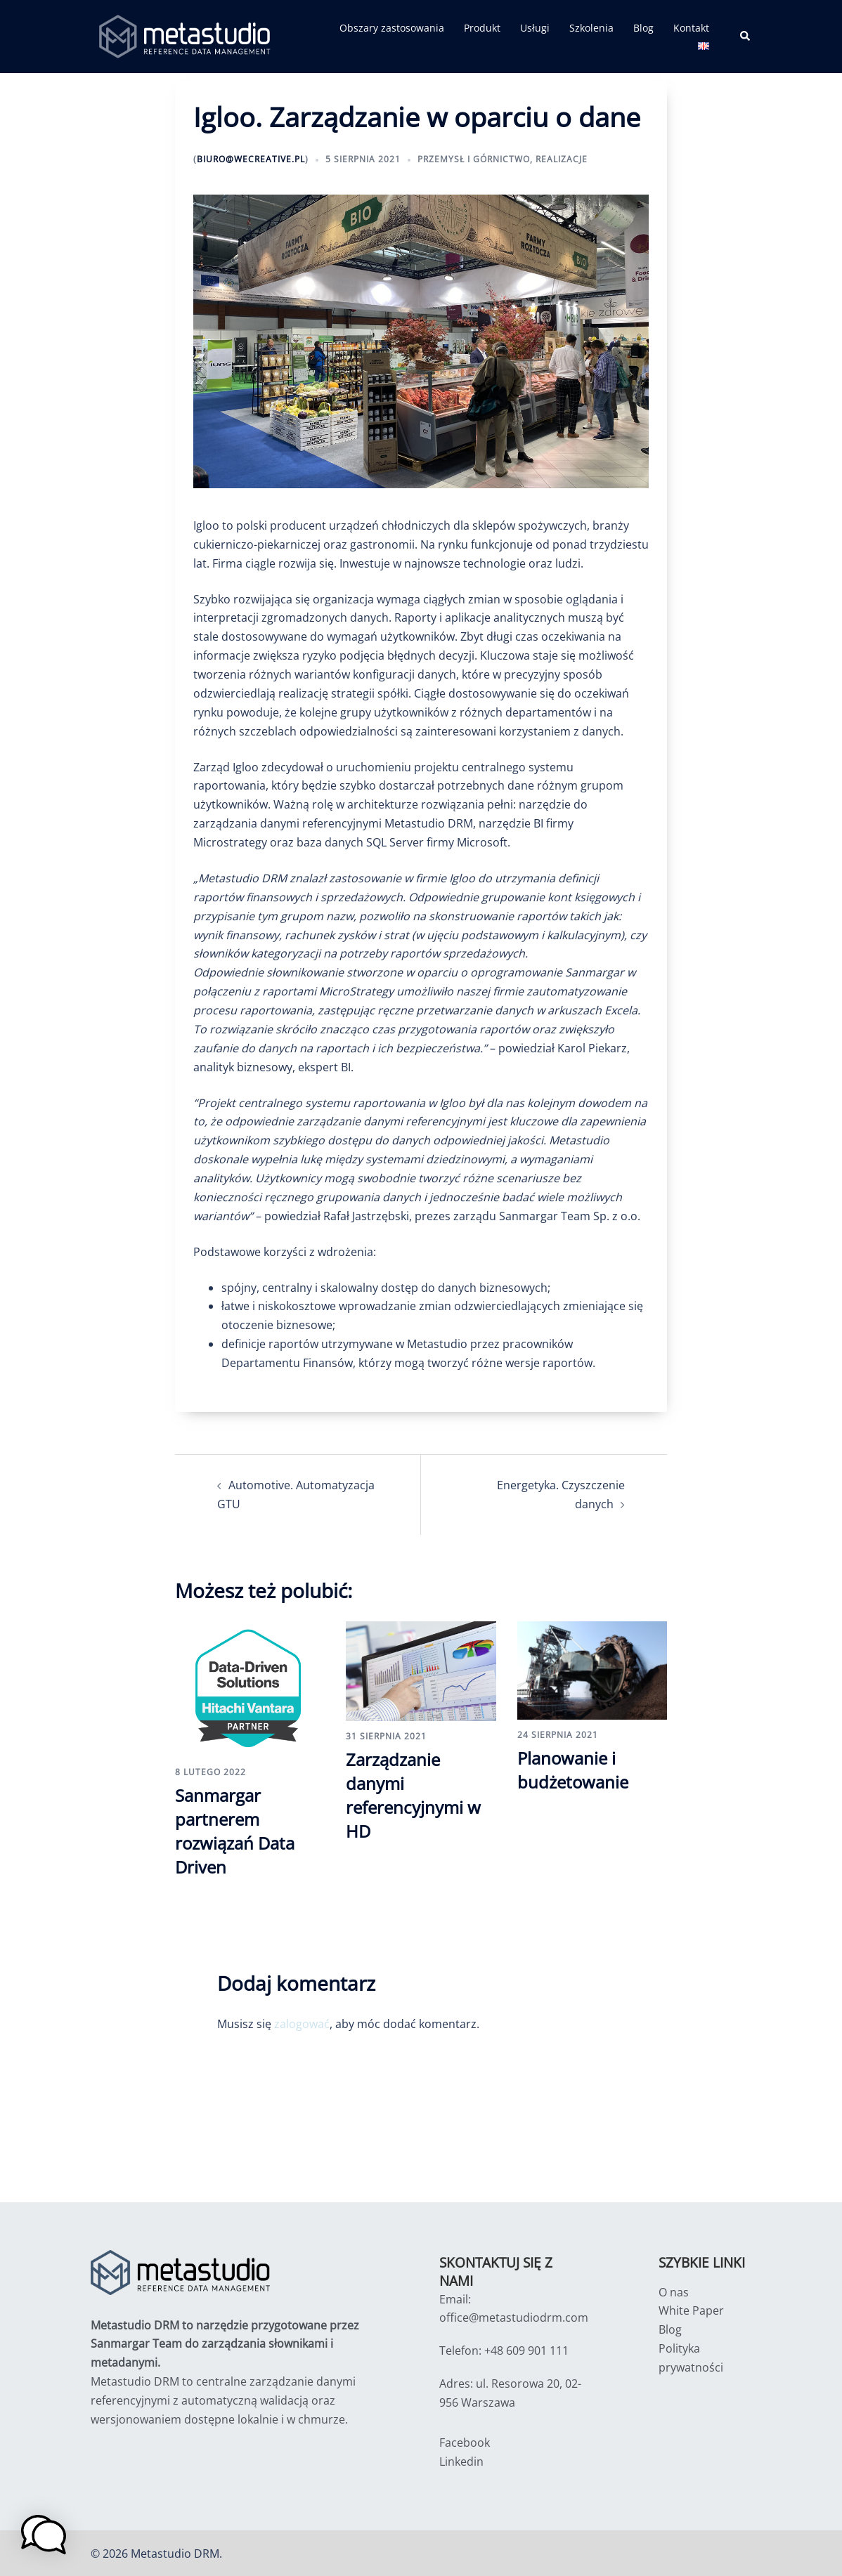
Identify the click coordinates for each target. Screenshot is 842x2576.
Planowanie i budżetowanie (572, 1769)
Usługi (535, 27)
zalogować (302, 2022)
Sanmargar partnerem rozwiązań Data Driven (234, 1831)
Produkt (482, 27)
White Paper (691, 2309)
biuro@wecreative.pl (251, 159)
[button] (745, 36)
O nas (674, 2291)
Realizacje (562, 159)
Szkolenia (591, 27)
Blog (643, 27)
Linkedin (461, 2460)
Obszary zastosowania (391, 27)
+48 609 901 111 (526, 2350)
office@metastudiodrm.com (513, 2317)
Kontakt (691, 27)
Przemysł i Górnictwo (473, 159)
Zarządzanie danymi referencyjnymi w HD (413, 1795)
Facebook (464, 2441)
